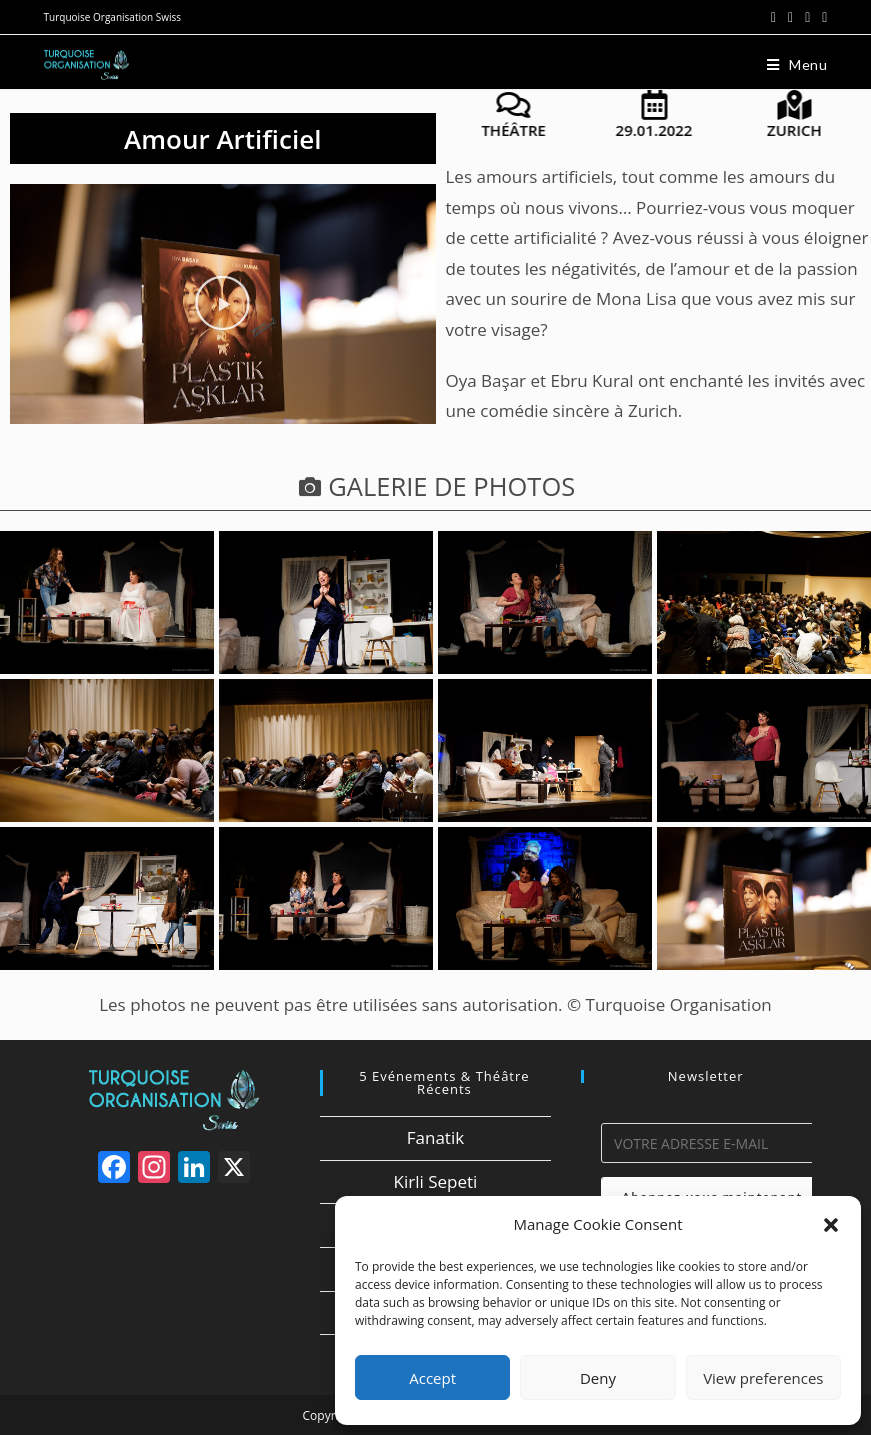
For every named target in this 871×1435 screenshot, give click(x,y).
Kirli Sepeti (436, 1181)
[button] (831, 1225)
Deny (598, 1378)
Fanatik (435, 1137)
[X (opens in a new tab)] (773, 17)
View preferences (763, 1378)
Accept (432, 1378)
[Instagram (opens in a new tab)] (807, 17)
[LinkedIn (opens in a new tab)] (821, 17)
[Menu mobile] (797, 64)
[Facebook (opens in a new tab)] (790, 17)
